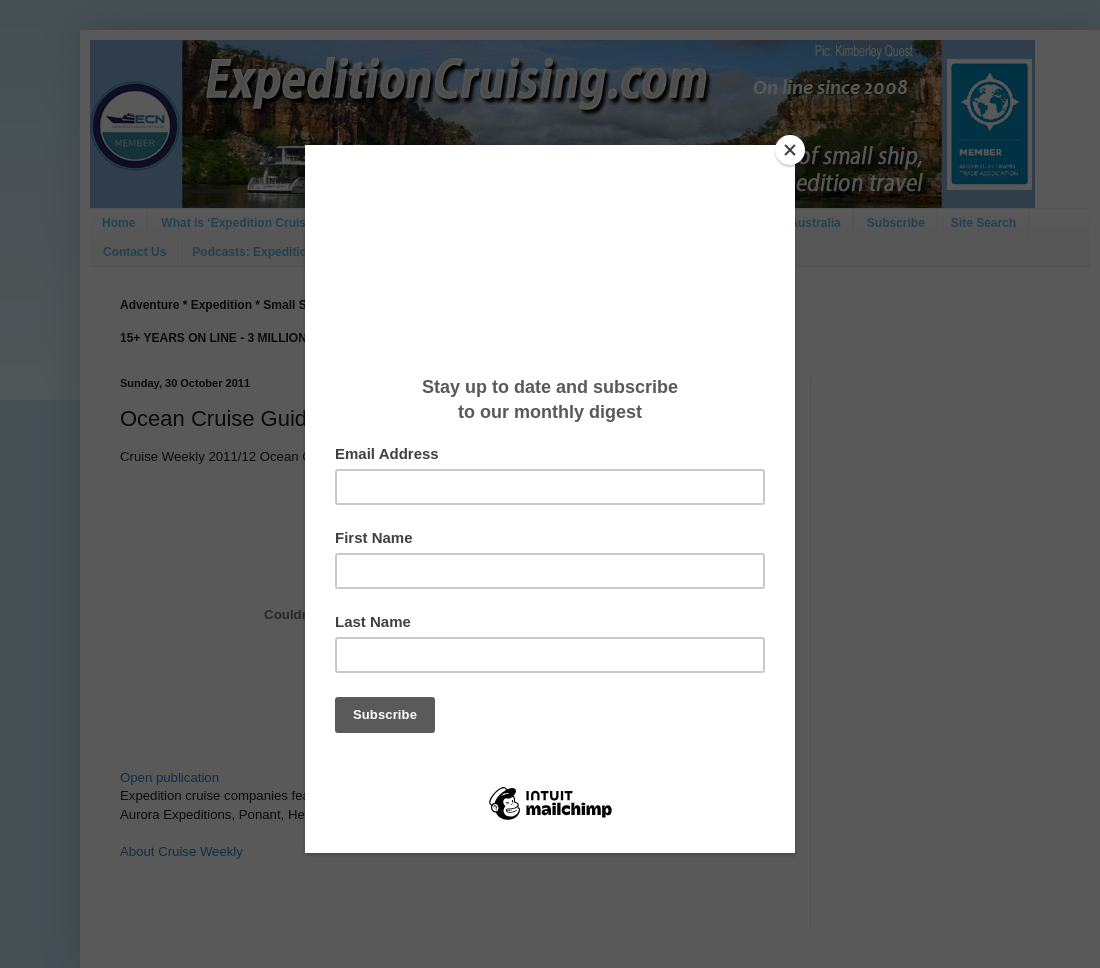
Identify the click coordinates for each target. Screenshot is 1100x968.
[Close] (790, 150)
